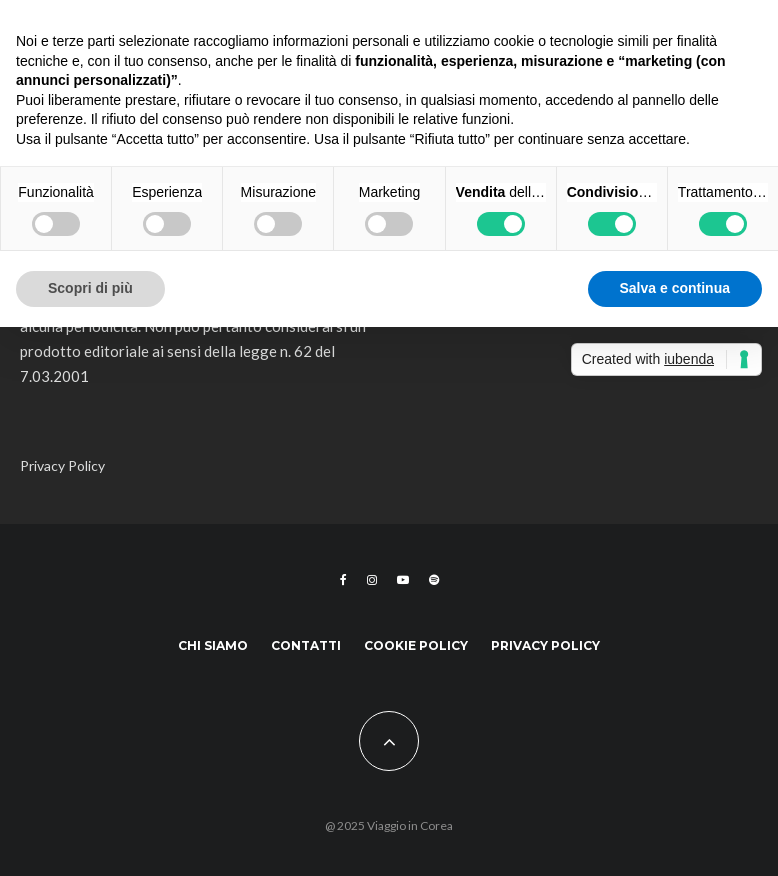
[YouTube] (403, 580)
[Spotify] (434, 580)
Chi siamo (213, 645)
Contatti (306, 645)
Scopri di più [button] (90, 288)
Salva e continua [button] (675, 288)
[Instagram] (372, 580)
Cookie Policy (416, 645)
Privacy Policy (62, 465)
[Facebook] (343, 580)
